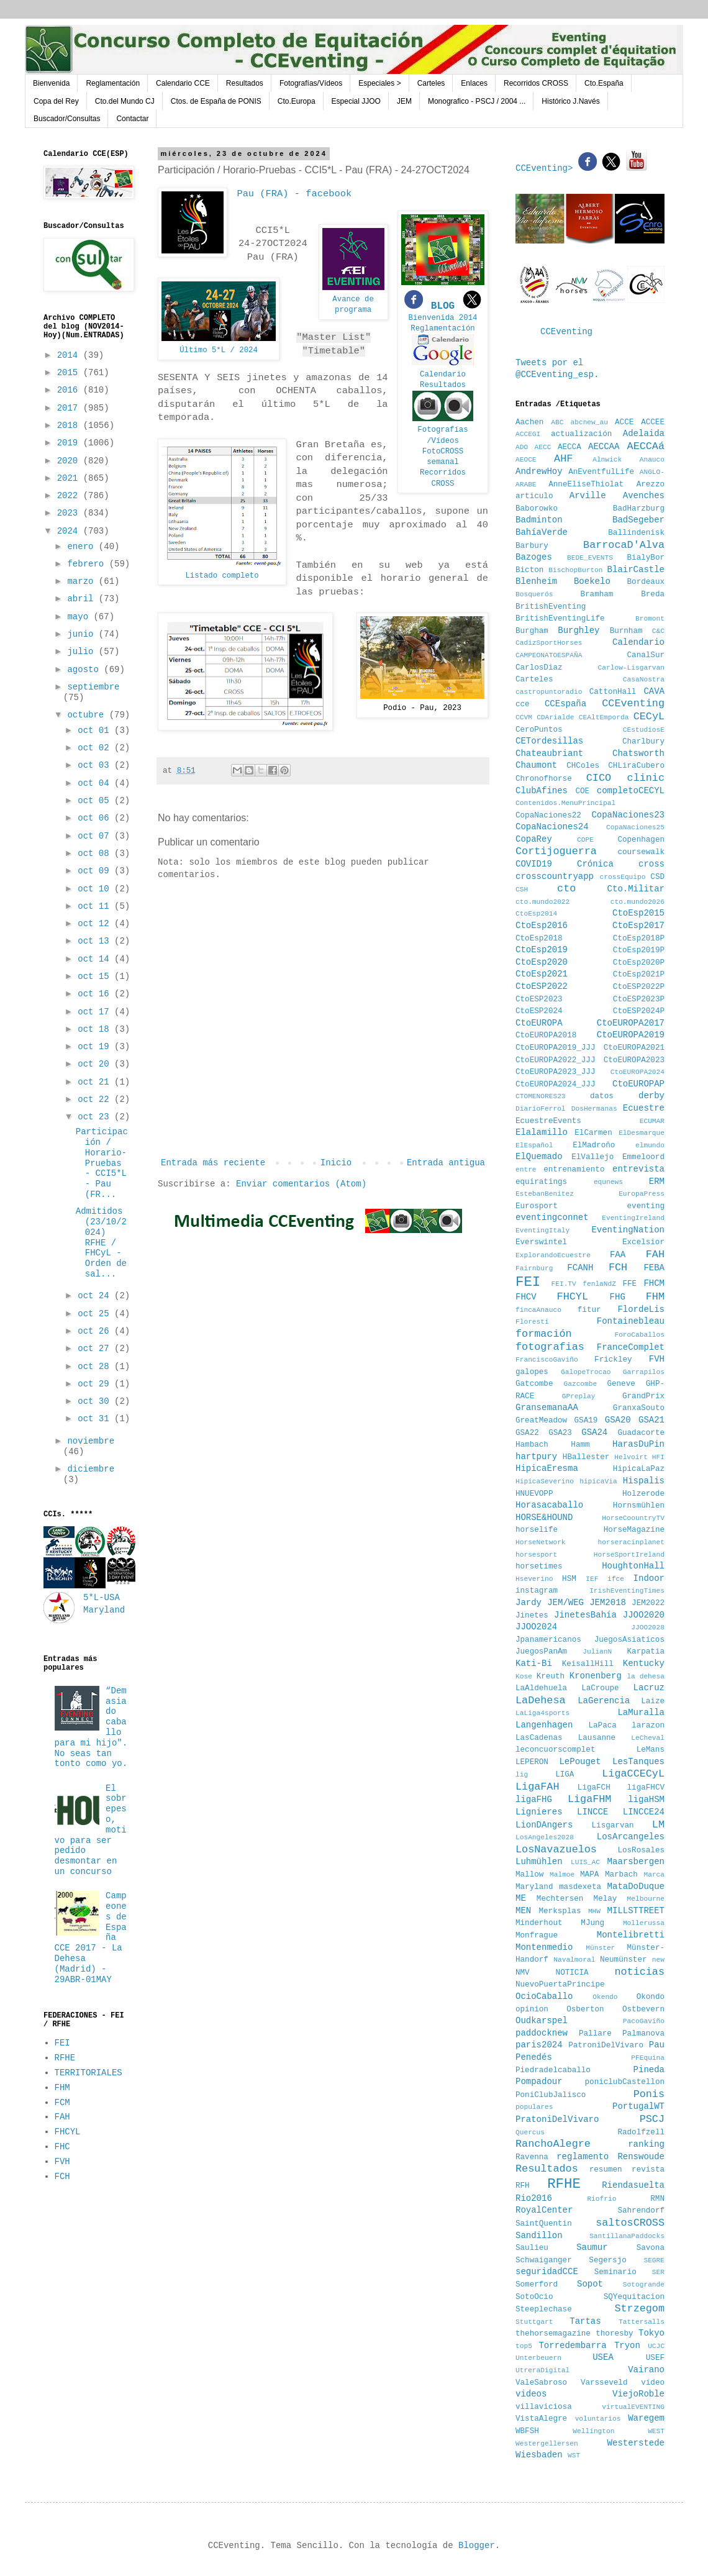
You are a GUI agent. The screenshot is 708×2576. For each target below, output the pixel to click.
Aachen (529, 422)
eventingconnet (552, 1217)
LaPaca (603, 1725)
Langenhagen (544, 1725)
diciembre (90, 1469)
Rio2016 (533, 2198)
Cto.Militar (636, 889)
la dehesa (646, 1676)
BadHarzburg (639, 508)
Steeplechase (543, 2309)
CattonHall (613, 692)
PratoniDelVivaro (557, 2119)
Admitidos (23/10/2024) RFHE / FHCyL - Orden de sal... (101, 1242)
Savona (651, 2248)
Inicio (336, 1163)
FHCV (526, 1297)
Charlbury (643, 741)
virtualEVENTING (633, 2407)
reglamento (582, 2157)
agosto (85, 670)
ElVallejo (592, 1157)
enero (82, 547)
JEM (404, 101)
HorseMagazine (634, 1530)
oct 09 (96, 871)
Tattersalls (642, 2322)
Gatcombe (534, 1384)
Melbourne (646, 1899)
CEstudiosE (644, 730)
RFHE (65, 2058)
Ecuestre (644, 1108)
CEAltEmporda (604, 717)
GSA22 (527, 1433)
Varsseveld (604, 2382)
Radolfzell (641, 2132)
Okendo (604, 1997)
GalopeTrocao (586, 1372)
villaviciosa (543, 2407)
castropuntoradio (548, 692)
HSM (569, 1579)
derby (651, 1096)
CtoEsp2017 (638, 926)
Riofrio (601, 2199)
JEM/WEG (565, 1603)
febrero (88, 564)
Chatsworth (638, 753)
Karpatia (646, 1651)
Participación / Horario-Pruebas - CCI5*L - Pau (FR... (102, 1163)
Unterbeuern (538, 2358)
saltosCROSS (630, 2223)
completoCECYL (631, 791)
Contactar (132, 118)
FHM (62, 2088)
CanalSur (646, 655)
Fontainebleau (631, 1321)
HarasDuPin (638, 1444)
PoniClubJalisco (550, 2095)
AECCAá (646, 446)
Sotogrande (644, 2284)
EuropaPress (642, 1194)
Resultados (244, 83)
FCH (62, 2177)
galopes (531, 1372)
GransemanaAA (546, 1408)
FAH (62, 2117)
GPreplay (579, 1396)
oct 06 (96, 818)
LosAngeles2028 (544, 1837)
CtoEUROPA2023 (634, 1060)
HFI (658, 1457)
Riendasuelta (633, 2185)
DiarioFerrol (540, 1109)
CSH (521, 889)
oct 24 (96, 1296)
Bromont (650, 618)
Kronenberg (596, 1676)
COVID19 (533, 864)
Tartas (585, 2321)
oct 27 (96, 1349)
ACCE (624, 422)
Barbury (531, 546)
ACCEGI (527, 434)
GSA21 (651, 1420)
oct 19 (96, 1047)
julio (82, 652)
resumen (605, 2169)
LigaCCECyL (633, 1774)
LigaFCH (594, 1787)
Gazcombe (580, 1384)
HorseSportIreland (629, 1555)
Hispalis (644, 1481)
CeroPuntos (539, 730)
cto (566, 888)
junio (82, 634)
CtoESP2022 (541, 986)
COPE (585, 840)
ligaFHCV (646, 1787)
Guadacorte (641, 1433)
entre (526, 1169)
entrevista (638, 1169)
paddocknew (541, 2033)
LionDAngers (544, 1825)
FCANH (580, 1268)
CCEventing (566, 332)
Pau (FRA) (262, 193)
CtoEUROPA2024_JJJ (555, 1084)
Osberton (585, 2009)
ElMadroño (594, 1145)
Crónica (595, 864)
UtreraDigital (542, 2370)
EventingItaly (542, 1230)
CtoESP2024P (639, 1011)
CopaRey (533, 839)
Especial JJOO (356, 101)
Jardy (528, 1603)
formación (543, 1334)
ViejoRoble (638, 2394)
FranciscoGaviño (546, 1359)
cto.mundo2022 (542, 902)
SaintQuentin (543, 2223)
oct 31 (96, 1419)
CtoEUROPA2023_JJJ (555, 1072)
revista (648, 2169)
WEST (656, 2431)
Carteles (431, 83)
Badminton (539, 520)
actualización (581, 434)
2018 (70, 425)
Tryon (627, 2346)
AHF (563, 459)
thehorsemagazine (553, 2333)
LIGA (564, 1774)
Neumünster (623, 1959)
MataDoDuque (636, 1886)
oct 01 (96, 730)
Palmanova (643, 2033)
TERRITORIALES (88, 2073)
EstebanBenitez (544, 1194)
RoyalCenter (544, 2210)
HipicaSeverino (544, 1481)
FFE (629, 1284)
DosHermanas (594, 1109)
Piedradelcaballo (553, 2070)
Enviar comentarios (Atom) (301, 1184)
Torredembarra (572, 2346)
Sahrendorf (641, 2210)
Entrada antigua (446, 1163)
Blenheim (536, 581)
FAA (617, 1255)
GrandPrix (643, 1396)
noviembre (90, 1441)
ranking (646, 2144)
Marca (654, 1874)
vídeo (653, 2382)
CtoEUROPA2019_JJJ (555, 1048)
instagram (536, 1590)
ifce (615, 1579)
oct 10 (96, 889)
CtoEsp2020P (639, 962)
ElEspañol (534, 1145)
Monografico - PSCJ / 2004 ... (476, 101)
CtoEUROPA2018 (545, 1035)
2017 (70, 408)
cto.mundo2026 (637, 902)
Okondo (651, 1997)
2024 (70, 531)
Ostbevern (643, 2009)
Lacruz (649, 1688)
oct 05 (96, 801)
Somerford (536, 2284)
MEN (523, 1911)
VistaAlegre (541, 2418)
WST (574, 2455)
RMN (657, 2199)
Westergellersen (546, 2443)
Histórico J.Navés (570, 101)
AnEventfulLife (601, 472)
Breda (653, 594)
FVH (62, 2162)
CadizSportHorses (548, 643)
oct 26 (96, 1331)
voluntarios (598, 2419)
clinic (646, 778)
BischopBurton (575, 570)
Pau (657, 2045)
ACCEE (653, 422)
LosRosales (641, 1850)
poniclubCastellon (625, 2082)
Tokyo (651, 2333)
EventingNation (628, 1230)
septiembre (93, 687)
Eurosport (536, 1206)
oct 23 (96, 1117)
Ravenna (531, 2157)
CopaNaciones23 (628, 815)
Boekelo (592, 581)
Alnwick (607, 459)
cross (651, 864)
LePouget (580, 1762)
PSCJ (652, 2119)
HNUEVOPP (534, 1494)
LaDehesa (540, 1700)
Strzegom (639, 2308)
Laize (653, 1701)
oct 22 (96, 1099)
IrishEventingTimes (627, 1591)
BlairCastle (636, 570)
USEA (603, 2357)
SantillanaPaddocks (627, 2236)
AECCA (569, 447)
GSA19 (586, 1420)
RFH (522, 2186)
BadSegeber (638, 520)
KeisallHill (588, 1664)
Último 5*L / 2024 (218, 350)
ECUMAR (652, 1121)
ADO (521, 447)
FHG (617, 1297)
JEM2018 (607, 1603)
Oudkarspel (541, 2021)
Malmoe (562, 1874)
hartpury (536, 1457)
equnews (608, 1182)
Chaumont (536, 765)
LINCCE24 (644, 1812)
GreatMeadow (541, 1420)
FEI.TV (563, 1284)
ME (520, 1898)
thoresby (614, 2333)
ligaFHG (533, 1800)
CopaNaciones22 (548, 815)
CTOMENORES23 (540, 1096)
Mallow (529, 1874)
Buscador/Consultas (67, 118)
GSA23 (560, 1433)
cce (522, 704)
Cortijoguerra (556, 851)
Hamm (580, 1444)
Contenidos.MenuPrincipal (565, 803)
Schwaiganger (543, 2260)
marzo (82, 581)
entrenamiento (573, 1169)
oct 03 (96, 765)
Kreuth (551, 1676)
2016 (70, 390)
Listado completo (221, 575)
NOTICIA (572, 1972)
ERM (657, 1181)
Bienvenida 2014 (443, 318)
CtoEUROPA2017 (631, 1023)
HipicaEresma (546, 1468)
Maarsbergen (636, 1862)
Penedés (533, 2057)
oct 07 (96, 836)
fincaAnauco (538, 1310)
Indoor (649, 1578)
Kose (523, 1676)
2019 (70, 443)
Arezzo (651, 484)
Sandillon (539, 2236)
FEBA (654, 1268)
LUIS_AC (585, 1862)
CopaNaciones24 (552, 827)
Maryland (534, 1887)
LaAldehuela (541, 1688)
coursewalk (641, 852)
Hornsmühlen (639, 1505)
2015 (70, 373)
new (658, 1960)
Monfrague (536, 1935)
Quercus (530, 2132)
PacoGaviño (644, 2021)
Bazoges (533, 557)
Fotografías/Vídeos (310, 83)
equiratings (541, 1182)
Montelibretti (631, 1935)
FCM (62, 2103)
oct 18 (96, 1029)
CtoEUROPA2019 (631, 1035)
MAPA (589, 1874)
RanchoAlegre (553, 2144)
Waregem (646, 2418)
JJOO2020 (644, 1615)
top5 (523, 2346)
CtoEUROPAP (638, 1084)
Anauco (652, 459)
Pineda (649, 2070)
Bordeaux (646, 582)
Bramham (596, 594)
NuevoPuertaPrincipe (560, 1984)
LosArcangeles (631, 1837)
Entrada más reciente (213, 1163)
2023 (70, 513)
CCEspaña (565, 704)
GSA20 (618, 1420)
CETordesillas (549, 741)
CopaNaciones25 (635, 827)
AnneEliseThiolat (586, 484)
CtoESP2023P (639, 999)
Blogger (476, 2546)
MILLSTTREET (636, 1911)
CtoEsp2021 (541, 974)
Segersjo (607, 2260)
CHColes (582, 766)
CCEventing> (546, 168)
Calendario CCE (183, 83)
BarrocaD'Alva (624, 545)
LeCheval (648, 1738)
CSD (657, 877)
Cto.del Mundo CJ (125, 101)
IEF (592, 1579)
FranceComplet (631, 1347)
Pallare (595, 2033)
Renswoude (641, 2157)
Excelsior (643, 1242)
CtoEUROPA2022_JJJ (555, 1060)
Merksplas (559, 1911)
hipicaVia (598, 1481)
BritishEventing (550, 607)
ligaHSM (646, 1800)
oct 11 (96, 906)
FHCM (654, 1283)
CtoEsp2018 (539, 938)
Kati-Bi (533, 1663)
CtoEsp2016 (541, 926)
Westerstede (636, 2443)
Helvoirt (631, 1457)
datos (602, 1096)
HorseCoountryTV (633, 1518)
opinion (531, 2009)
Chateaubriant (549, 753)
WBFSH (527, 2431)
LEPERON (531, 1762)
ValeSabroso (541, 2382)
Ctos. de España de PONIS (216, 101)
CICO (598, 778)
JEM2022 (648, 1603)
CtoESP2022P (639, 987)
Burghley (578, 630)
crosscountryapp (554, 876)
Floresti (532, 1322)
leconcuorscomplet (555, 1749)
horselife (536, 1530)
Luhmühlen (539, 1862)
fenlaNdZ (599, 1284)
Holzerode (643, 1494)
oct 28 (96, 1367)
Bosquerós (534, 594)
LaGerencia (604, 1701)
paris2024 (539, 2045)
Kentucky (644, 1663)
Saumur (591, 2247)
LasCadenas (539, 1738)
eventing (646, 1206)
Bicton (529, 570)
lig (521, 1774)
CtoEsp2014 (536, 913)
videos (531, 2394)
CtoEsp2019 (541, 950)
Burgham (531, 631)
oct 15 (96, 976)
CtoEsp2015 (638, 913)
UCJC (656, 2346)
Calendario (443, 374)
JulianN (597, 1651)
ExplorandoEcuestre (553, 1255)
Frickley (613, 1359)
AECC (543, 447)
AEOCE (526, 459)
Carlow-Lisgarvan (631, 667)
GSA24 (594, 1432)
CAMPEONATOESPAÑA (548, 655)
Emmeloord (643, 1157)
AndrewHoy (539, 471)
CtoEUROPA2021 (634, 1048)
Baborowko (536, 508)
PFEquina (648, 2058)
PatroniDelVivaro (605, 2045)
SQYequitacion (634, 2297)
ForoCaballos (639, 1335)
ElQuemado (539, 1157)
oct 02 (96, 748)
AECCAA (603, 447)
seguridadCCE (546, 2272)
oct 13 (96, 941)
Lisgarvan (613, 1825)
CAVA (654, 691)
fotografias (549, 1347)
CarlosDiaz (539, 667)
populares (534, 2107)
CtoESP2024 (539, 1011)
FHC (62, 2147)
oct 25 (96, 1314)
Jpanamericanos (548, 1640)
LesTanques (638, 1762)
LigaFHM (590, 1799)
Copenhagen (641, 839)
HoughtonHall (633, 1566)
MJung (592, 1923)
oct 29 (96, 1384)
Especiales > (379, 83)
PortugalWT (638, 2106)
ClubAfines (541, 791)
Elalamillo (541, 1132)
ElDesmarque (642, 1133)
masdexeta (580, 1887)
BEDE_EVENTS (590, 558)
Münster (600, 1948)
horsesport (536, 1555)
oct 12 (96, 924)
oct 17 (96, 1012)
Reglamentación (113, 83)
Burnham (626, 631)
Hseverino (534, 1579)
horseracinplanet (631, 1542)
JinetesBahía (585, 1615)
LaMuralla (641, 1713)
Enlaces (474, 83)
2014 (70, 355)
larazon (648, 1725)
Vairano (646, 2370)
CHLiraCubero (636, 766)
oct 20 (96, 1064)
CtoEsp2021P (639, 974)
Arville (588, 496)
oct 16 (96, 994)
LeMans (651, 1749)
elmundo (650, 1145)
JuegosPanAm (541, 1651)
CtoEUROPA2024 (637, 1072)
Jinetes (531, 1615)
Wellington (593, 2431)
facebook (329, 193)
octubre (88, 715)
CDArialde (555, 717)
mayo (80, 617)
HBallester (586, 1457)
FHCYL (68, 2132)
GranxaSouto (639, 1408)
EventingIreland (633, 1218)
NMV (522, 1972)
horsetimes (539, 1566)
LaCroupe (600, 1688)
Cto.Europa (296, 101)
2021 (70, 478)
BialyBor (646, 557)
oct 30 (96, 1401)
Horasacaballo (549, 1505)
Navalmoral (574, 1960)
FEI (62, 2043)
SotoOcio (534, 2297)
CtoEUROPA (539, 1023)
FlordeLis (641, 1309)
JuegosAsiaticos (629, 1640)
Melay (605, 1899)
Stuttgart (534, 2322)
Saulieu (531, 2248)
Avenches (644, 496)
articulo (534, 496)
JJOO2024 (536, 1627)
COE (582, 791)
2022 (70, 496)
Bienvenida (51, 83)
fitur (589, 1310)
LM (658, 1825)
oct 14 (96, 959)
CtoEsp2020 (541, 962)
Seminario (615, 2272)
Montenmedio (544, 1947)
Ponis (649, 2094)
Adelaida (644, 434)
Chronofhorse (543, 779)
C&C (658, 631)
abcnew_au (589, 422)
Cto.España (604, 83)
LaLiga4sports (542, 1713)
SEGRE (654, 2260)
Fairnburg (534, 1268)
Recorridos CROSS (536, 83)
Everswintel (541, 1242)
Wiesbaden (539, 2455)
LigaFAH (537, 1787)
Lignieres (539, 1812)
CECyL (649, 716)
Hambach (531, 1444)
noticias (639, 1972)
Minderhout (539, 1923)
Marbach (621, 1874)
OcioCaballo (544, 1996)
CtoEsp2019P (639, 950)
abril (82, 599)
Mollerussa (644, 1923)
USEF (655, 2358)
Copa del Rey (56, 101)
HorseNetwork (540, 1542)
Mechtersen (560, 1899)
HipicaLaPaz (639, 1469)
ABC (557, 422)
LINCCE (592, 1812)
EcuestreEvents (548, 1121)
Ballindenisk (636, 533)
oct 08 (96, 853)
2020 (70, 461)
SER (658, 2272)
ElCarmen (593, 1133)
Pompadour (539, 2082)
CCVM (523, 717)
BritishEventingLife (560, 618)
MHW (594, 1911)
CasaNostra (644, 679)
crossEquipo (623, 877)
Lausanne (596, 1738)
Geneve (621, 1384)
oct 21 (96, 1082)
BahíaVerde (541, 532)
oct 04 (96, 783)
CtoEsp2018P (639, 938)
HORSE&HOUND (544, 1517)
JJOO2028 (648, 1627)
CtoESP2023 (539, 999)
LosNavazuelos (556, 1849)
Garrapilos (644, 1372)
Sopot (590, 2284)
